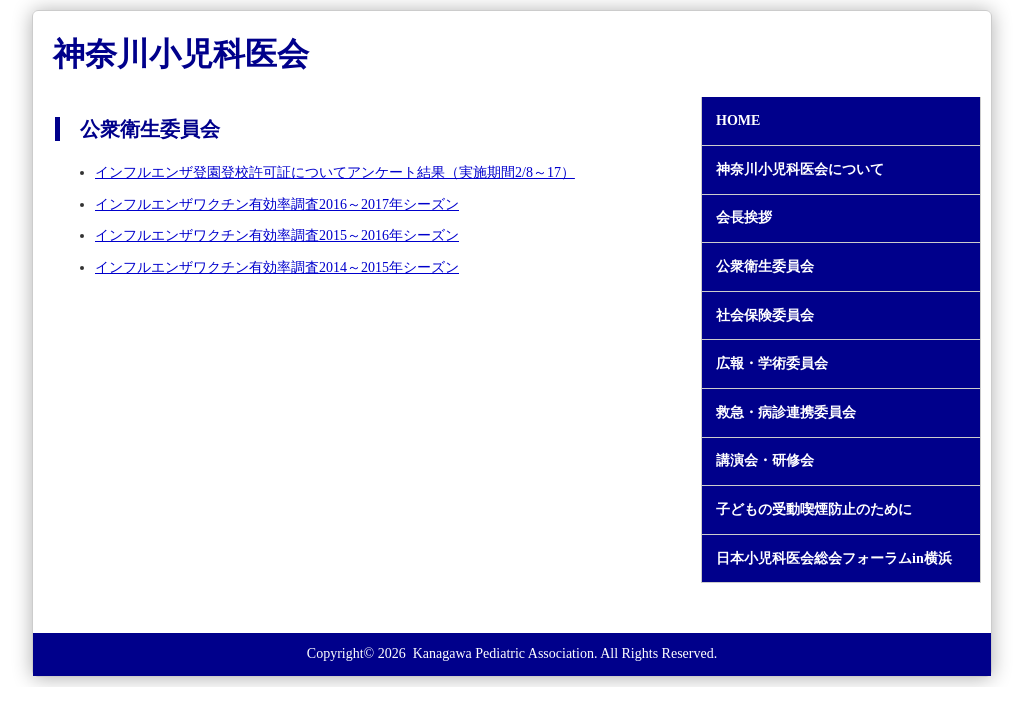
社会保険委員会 (765, 316)
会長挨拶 (744, 218)
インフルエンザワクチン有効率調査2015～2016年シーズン (277, 235)
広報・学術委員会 (772, 364)
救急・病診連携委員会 (786, 413)
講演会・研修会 (765, 461)
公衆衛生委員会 (765, 267)
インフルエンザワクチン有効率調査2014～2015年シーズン (277, 267)
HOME (738, 121)
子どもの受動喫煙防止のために (814, 510)
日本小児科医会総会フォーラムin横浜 (834, 559)
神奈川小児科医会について (800, 170)
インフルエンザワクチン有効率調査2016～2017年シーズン (277, 204)
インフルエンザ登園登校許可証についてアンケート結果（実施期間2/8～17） (335, 172)
